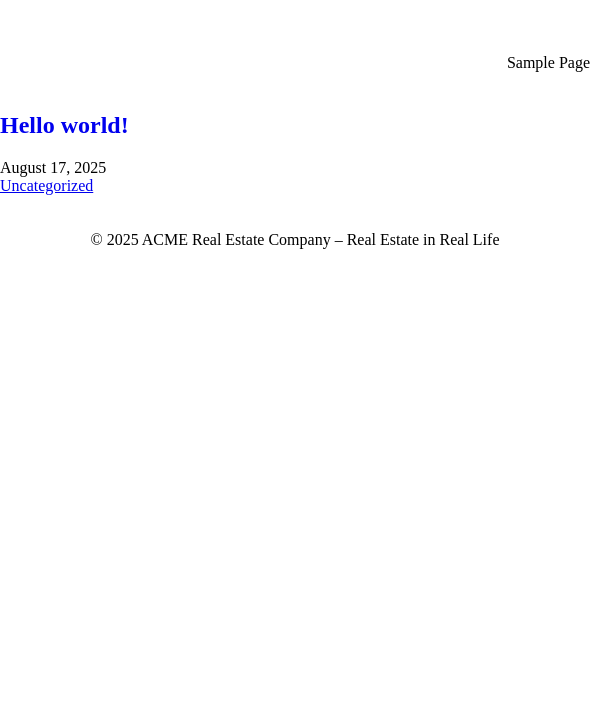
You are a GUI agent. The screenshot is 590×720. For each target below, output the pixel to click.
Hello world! (64, 125)
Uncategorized (46, 185)
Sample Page (548, 62)
